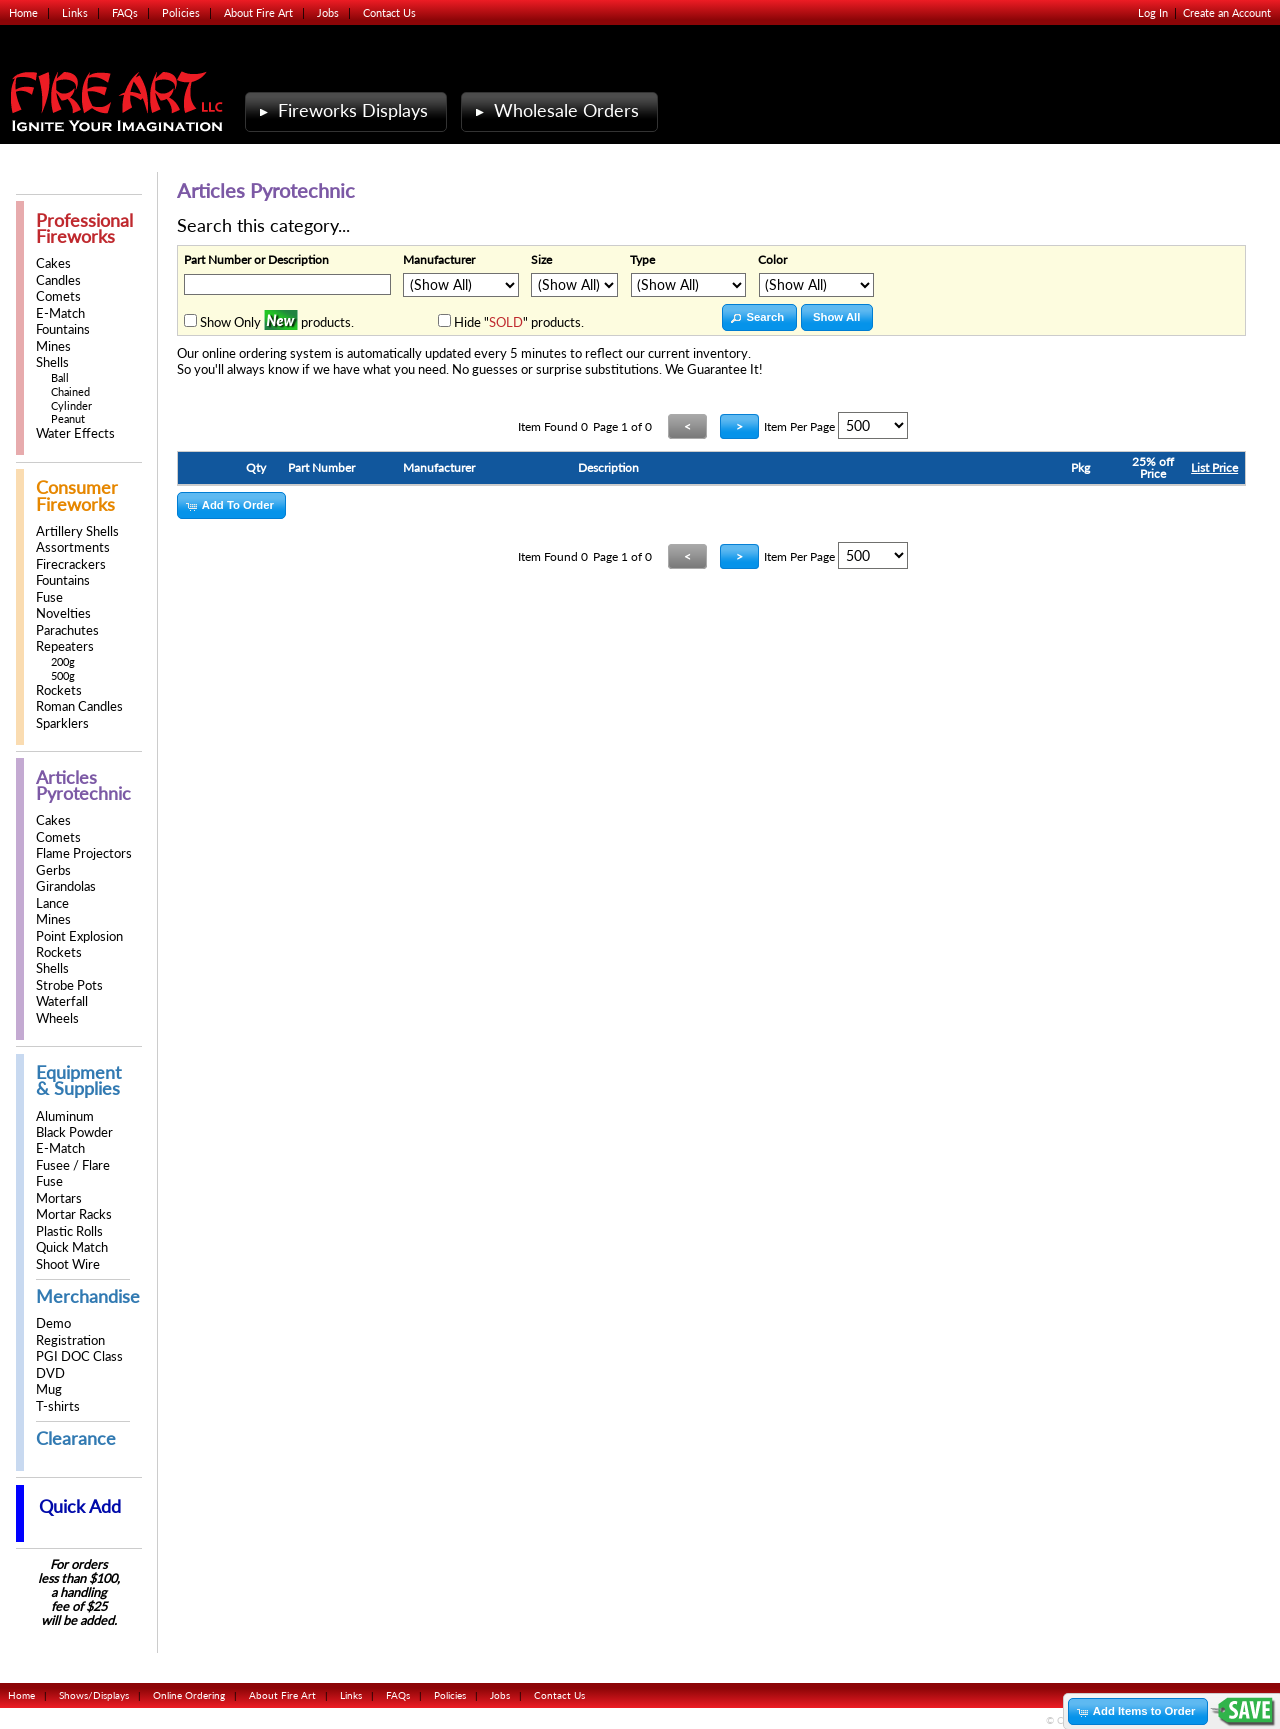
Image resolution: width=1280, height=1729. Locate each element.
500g (63, 675)
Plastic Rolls (69, 1231)
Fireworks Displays (341, 110)
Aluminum (65, 1116)
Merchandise (88, 1296)
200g (63, 661)
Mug (49, 1389)
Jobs (328, 12)
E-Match (60, 313)
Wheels (57, 1018)
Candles (58, 280)
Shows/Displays (94, 1695)
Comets (58, 296)
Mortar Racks (74, 1214)
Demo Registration (70, 1331)
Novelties (63, 613)
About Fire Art (258, 12)
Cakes (53, 263)
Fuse (49, 597)
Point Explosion (79, 936)
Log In (1153, 12)
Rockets (59, 690)
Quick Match (72, 1247)
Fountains (63, 329)
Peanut (68, 418)
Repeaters (65, 646)
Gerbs (53, 870)
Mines (53, 346)
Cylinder (71, 405)
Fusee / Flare (73, 1165)
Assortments (73, 547)
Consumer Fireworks (77, 495)
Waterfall (62, 1001)
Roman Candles (79, 706)
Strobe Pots (69, 985)
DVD (50, 1373)
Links (75, 12)
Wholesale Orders (555, 110)
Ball (60, 377)
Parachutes (67, 630)
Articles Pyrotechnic (83, 785)
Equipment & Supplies (78, 1080)
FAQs (125, 12)
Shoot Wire (68, 1264)
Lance (52, 903)
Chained (70, 391)
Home (23, 12)
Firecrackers (71, 564)
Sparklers (62, 723)
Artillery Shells (77, 531)
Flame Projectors (84, 853)
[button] (759, 317)
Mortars (59, 1198)
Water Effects (75, 433)
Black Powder (74, 1132)
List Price (1214, 467)
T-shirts (58, 1406)
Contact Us (389, 12)
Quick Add (80, 1506)
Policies (181, 12)
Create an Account (1227, 12)
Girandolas (66, 886)
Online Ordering (189, 1695)
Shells (52, 362)
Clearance (76, 1438)
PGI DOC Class (79, 1356)
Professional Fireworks (84, 228)
